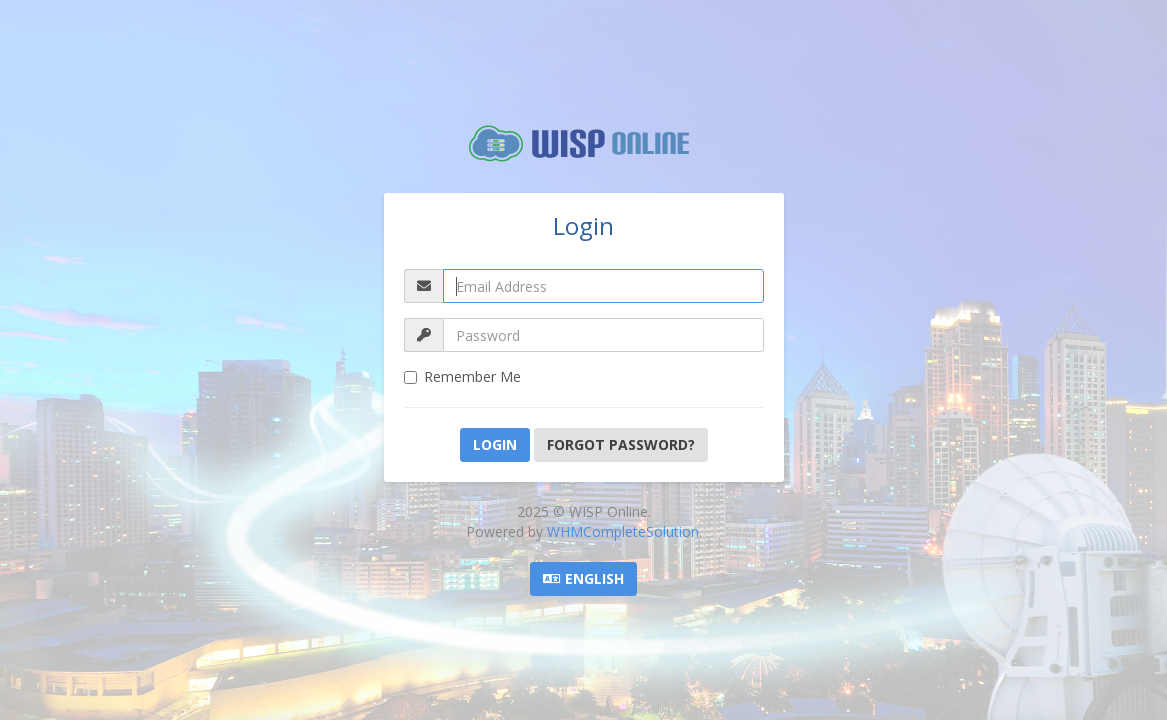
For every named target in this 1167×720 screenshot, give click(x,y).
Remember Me (462, 376)
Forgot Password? (621, 444)
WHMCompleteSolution (623, 531)
